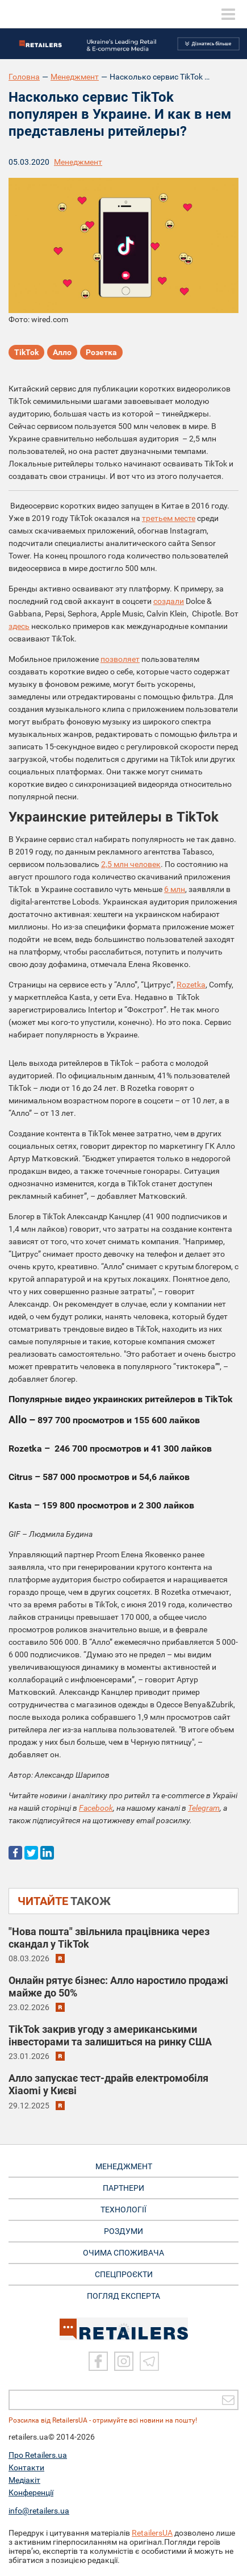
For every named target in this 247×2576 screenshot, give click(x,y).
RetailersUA (152, 2532)
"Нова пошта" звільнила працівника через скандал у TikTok (109, 1937)
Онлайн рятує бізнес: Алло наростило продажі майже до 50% (118, 1986)
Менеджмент (75, 76)
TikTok (26, 352)
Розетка (101, 352)
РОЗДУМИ (123, 2231)
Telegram (204, 1807)
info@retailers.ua (39, 2510)
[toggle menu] (228, 14)
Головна (24, 76)
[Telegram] (149, 2361)
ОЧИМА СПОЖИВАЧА (123, 2252)
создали (168, 601)
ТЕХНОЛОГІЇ (123, 2209)
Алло (62, 352)
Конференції (31, 2492)
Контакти (26, 2467)
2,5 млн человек (131, 864)
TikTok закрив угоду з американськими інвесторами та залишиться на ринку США (110, 2035)
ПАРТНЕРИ (123, 2187)
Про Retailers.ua (38, 2455)
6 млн (174, 889)
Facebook (96, 1807)
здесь (19, 626)
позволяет (120, 659)
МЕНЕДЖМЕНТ (123, 2166)
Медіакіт (24, 2480)
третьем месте (168, 518)
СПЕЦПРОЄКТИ (124, 2274)
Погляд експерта (123, 2295)
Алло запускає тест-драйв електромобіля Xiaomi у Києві (108, 2084)
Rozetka (191, 984)
